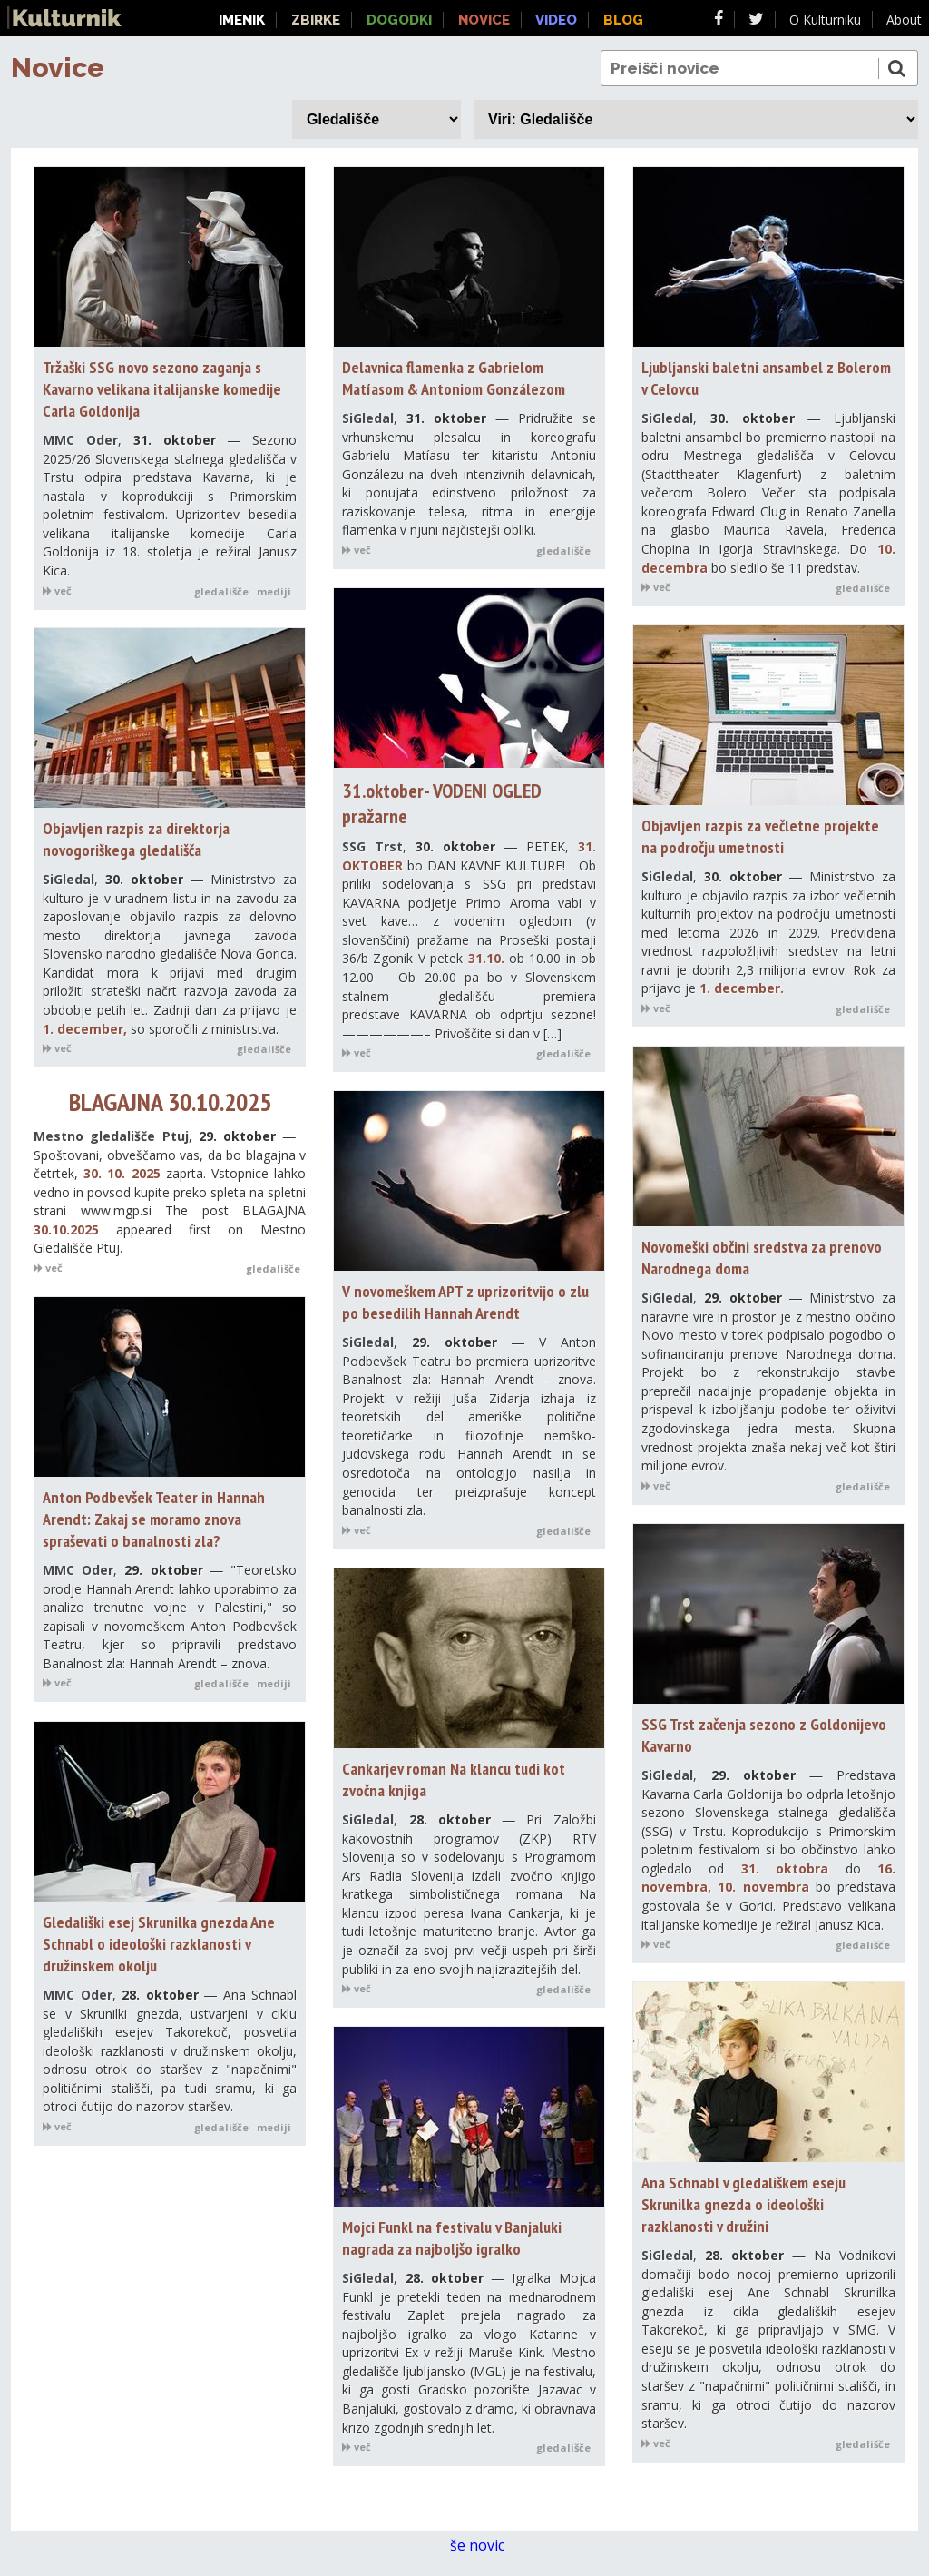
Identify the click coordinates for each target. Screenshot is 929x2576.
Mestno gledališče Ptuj (111, 1136)
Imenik (242, 20)
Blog (623, 20)
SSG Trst (372, 846)
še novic (486, 2545)
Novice (57, 68)
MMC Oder (80, 439)
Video (556, 20)
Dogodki (399, 20)
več (57, 590)
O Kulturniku (825, 19)
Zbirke (315, 20)
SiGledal (368, 418)
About (904, 19)
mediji (274, 591)
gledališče (221, 591)
